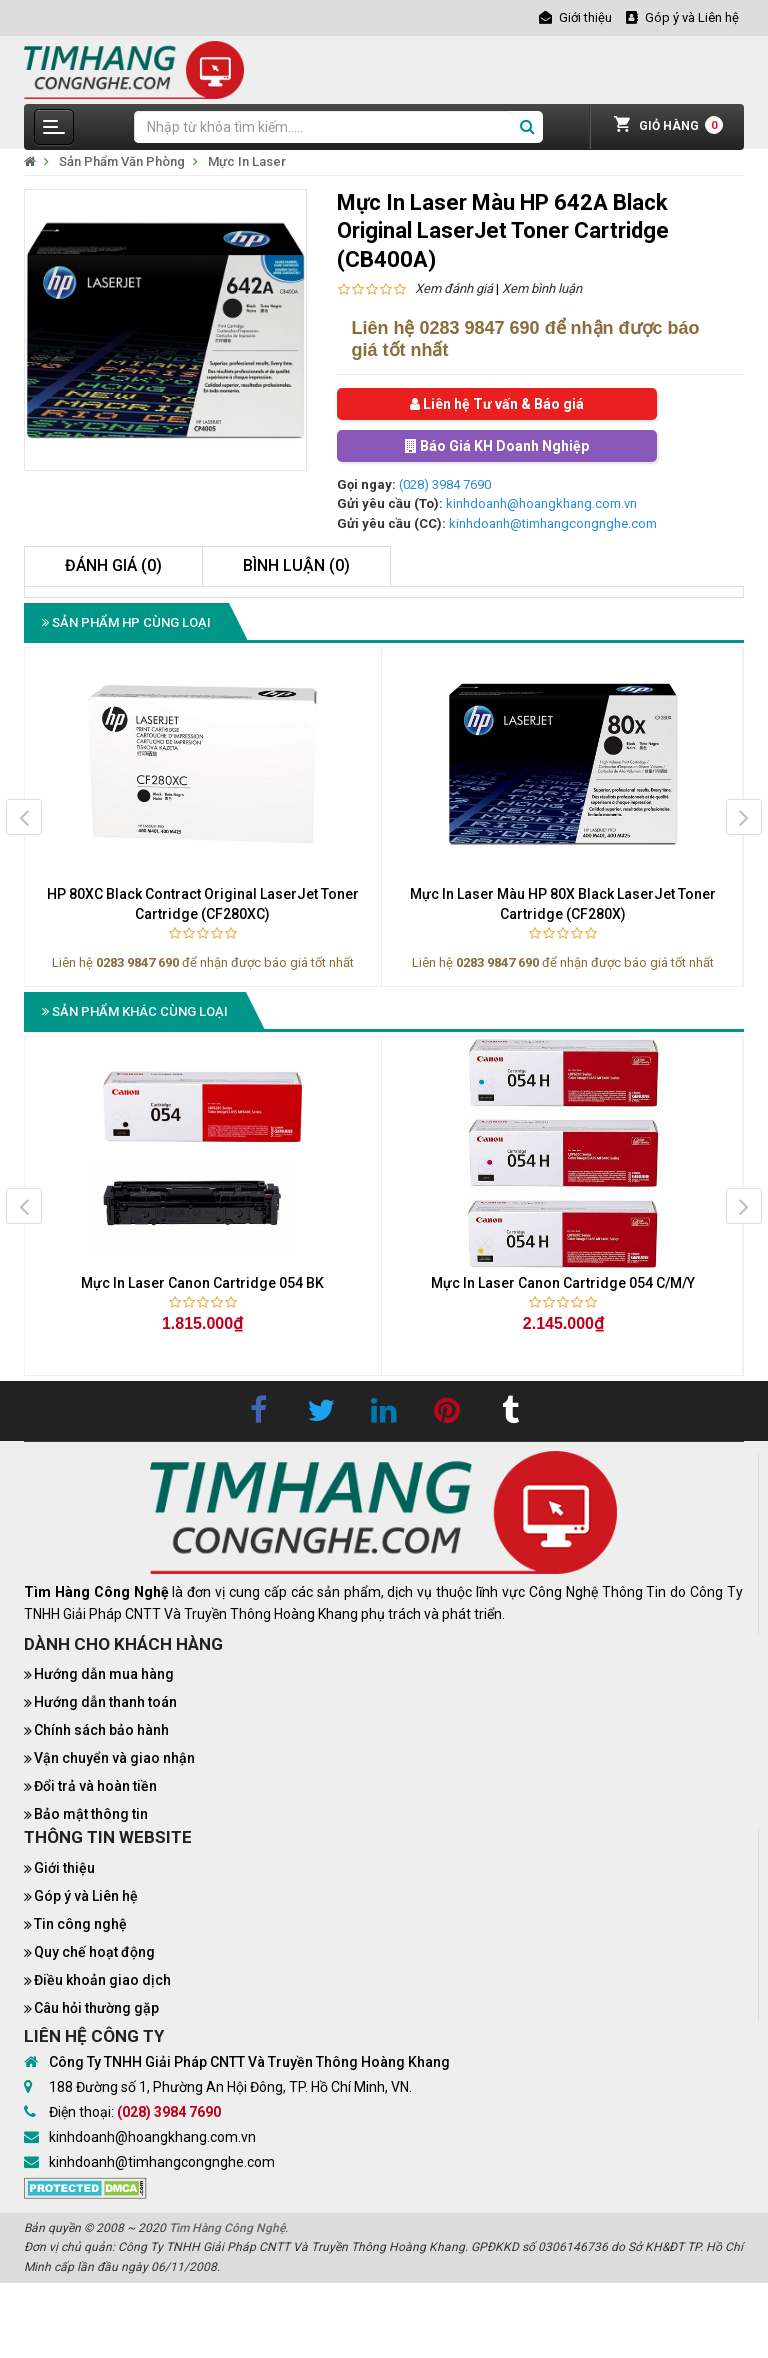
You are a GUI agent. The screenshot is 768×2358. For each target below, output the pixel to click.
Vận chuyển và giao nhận (114, 1758)
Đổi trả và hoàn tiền (95, 1786)
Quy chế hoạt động (94, 1952)
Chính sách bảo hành (101, 1730)
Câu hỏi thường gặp (96, 2008)
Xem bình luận (542, 288)
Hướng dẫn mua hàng (104, 1674)
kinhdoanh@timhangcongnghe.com (553, 523)
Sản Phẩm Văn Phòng (122, 161)
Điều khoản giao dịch (102, 1980)
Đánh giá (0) (113, 565)
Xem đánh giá (454, 288)
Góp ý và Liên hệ (86, 1896)
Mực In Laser (247, 161)
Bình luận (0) (296, 565)
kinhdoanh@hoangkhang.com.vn (541, 503)
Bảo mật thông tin (91, 1814)
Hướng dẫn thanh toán (105, 1702)
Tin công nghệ (80, 1924)
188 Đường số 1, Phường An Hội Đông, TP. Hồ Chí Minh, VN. (230, 2087)
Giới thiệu (64, 1868)
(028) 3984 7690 (445, 484)
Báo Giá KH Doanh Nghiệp (497, 446)
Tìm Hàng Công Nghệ (227, 2228)
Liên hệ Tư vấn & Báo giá (497, 404)
